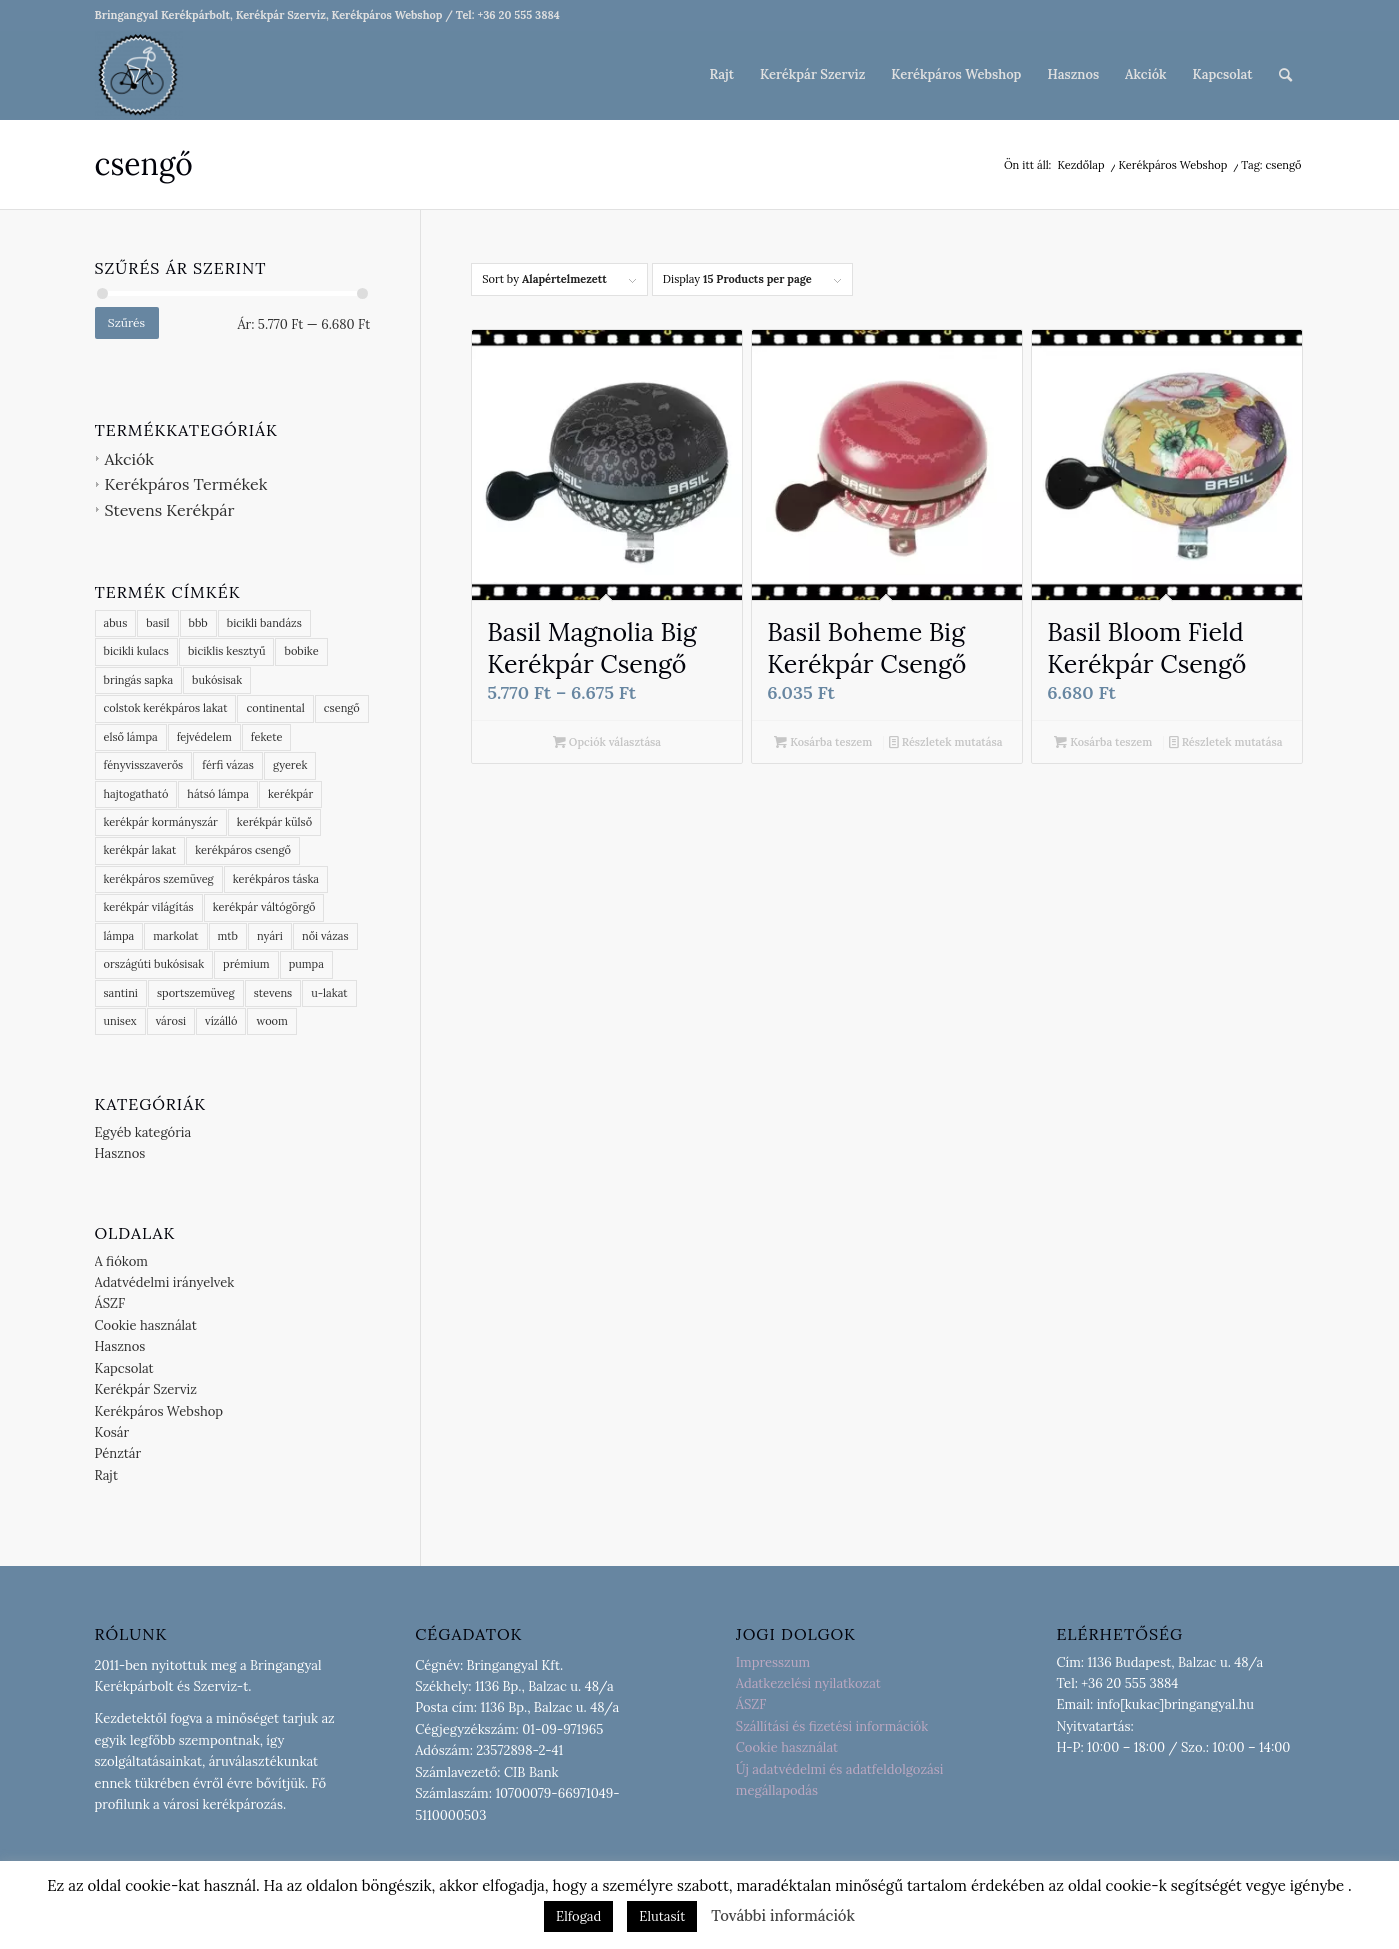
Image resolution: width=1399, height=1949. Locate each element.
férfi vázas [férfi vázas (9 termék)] (228, 765)
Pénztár (118, 1453)
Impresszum (773, 1662)
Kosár (112, 1432)
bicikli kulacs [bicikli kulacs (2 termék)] (136, 651)
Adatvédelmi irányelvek (165, 1282)
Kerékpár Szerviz (146, 1389)
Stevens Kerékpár (170, 510)
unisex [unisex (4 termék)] (120, 1021)
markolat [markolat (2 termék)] (175, 936)
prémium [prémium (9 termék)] (246, 964)
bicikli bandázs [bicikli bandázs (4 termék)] (264, 623)
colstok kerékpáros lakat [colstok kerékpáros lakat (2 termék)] (166, 708)
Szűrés (126, 322)
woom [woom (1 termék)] (271, 1021)
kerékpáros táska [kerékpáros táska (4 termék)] (276, 879)
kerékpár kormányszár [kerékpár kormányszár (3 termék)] (161, 822)
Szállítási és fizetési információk (832, 1726)
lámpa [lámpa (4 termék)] (119, 936)
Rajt (107, 1475)
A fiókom (121, 1261)
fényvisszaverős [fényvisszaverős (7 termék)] (144, 765)
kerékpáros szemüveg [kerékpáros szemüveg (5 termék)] (159, 879)
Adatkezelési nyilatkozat (808, 1683)
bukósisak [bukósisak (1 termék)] (217, 680)
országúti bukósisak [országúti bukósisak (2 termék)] (154, 964)
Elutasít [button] (662, 1916)
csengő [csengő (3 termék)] (342, 708)
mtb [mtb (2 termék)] (228, 936)
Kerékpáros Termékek (186, 484)
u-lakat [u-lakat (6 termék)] (329, 993)
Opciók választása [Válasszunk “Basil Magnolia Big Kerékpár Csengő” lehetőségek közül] (607, 742)
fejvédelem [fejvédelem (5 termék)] (204, 737)
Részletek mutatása (946, 742)
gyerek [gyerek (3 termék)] (290, 765)
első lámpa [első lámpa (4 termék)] (131, 737)
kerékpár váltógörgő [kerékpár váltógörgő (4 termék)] (264, 907)
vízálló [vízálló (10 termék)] (221, 1021)
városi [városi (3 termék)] (171, 1021)
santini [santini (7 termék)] (121, 993)
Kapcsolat (124, 1368)
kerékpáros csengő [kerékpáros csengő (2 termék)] (243, 850)
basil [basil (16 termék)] (157, 623)
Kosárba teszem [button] (823, 742)
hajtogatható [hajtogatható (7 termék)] (136, 794)
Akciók (129, 459)
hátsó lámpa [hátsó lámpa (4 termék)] (218, 794)
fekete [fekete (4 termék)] (267, 737)
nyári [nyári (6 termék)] (270, 936)
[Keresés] (1285, 75)
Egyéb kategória (143, 1132)
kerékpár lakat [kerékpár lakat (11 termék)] (140, 850)
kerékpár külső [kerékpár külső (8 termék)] (274, 822)
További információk (783, 1915)
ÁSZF (110, 1303)
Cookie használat (146, 1325)
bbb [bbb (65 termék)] (198, 623)
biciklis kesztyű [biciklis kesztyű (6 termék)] (227, 651)
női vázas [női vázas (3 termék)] (325, 936)
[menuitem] (722, 75)
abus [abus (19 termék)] (116, 623)
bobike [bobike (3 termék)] (301, 651)
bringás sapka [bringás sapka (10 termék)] (139, 680)
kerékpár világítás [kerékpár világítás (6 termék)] (149, 907)
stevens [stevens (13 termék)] (273, 993)
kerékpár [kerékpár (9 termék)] (290, 794)
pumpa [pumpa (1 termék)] (306, 964)
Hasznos (120, 1153)
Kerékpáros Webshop (159, 1411)
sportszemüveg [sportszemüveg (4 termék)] (196, 993)
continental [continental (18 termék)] (275, 708)
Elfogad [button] (578, 1916)
